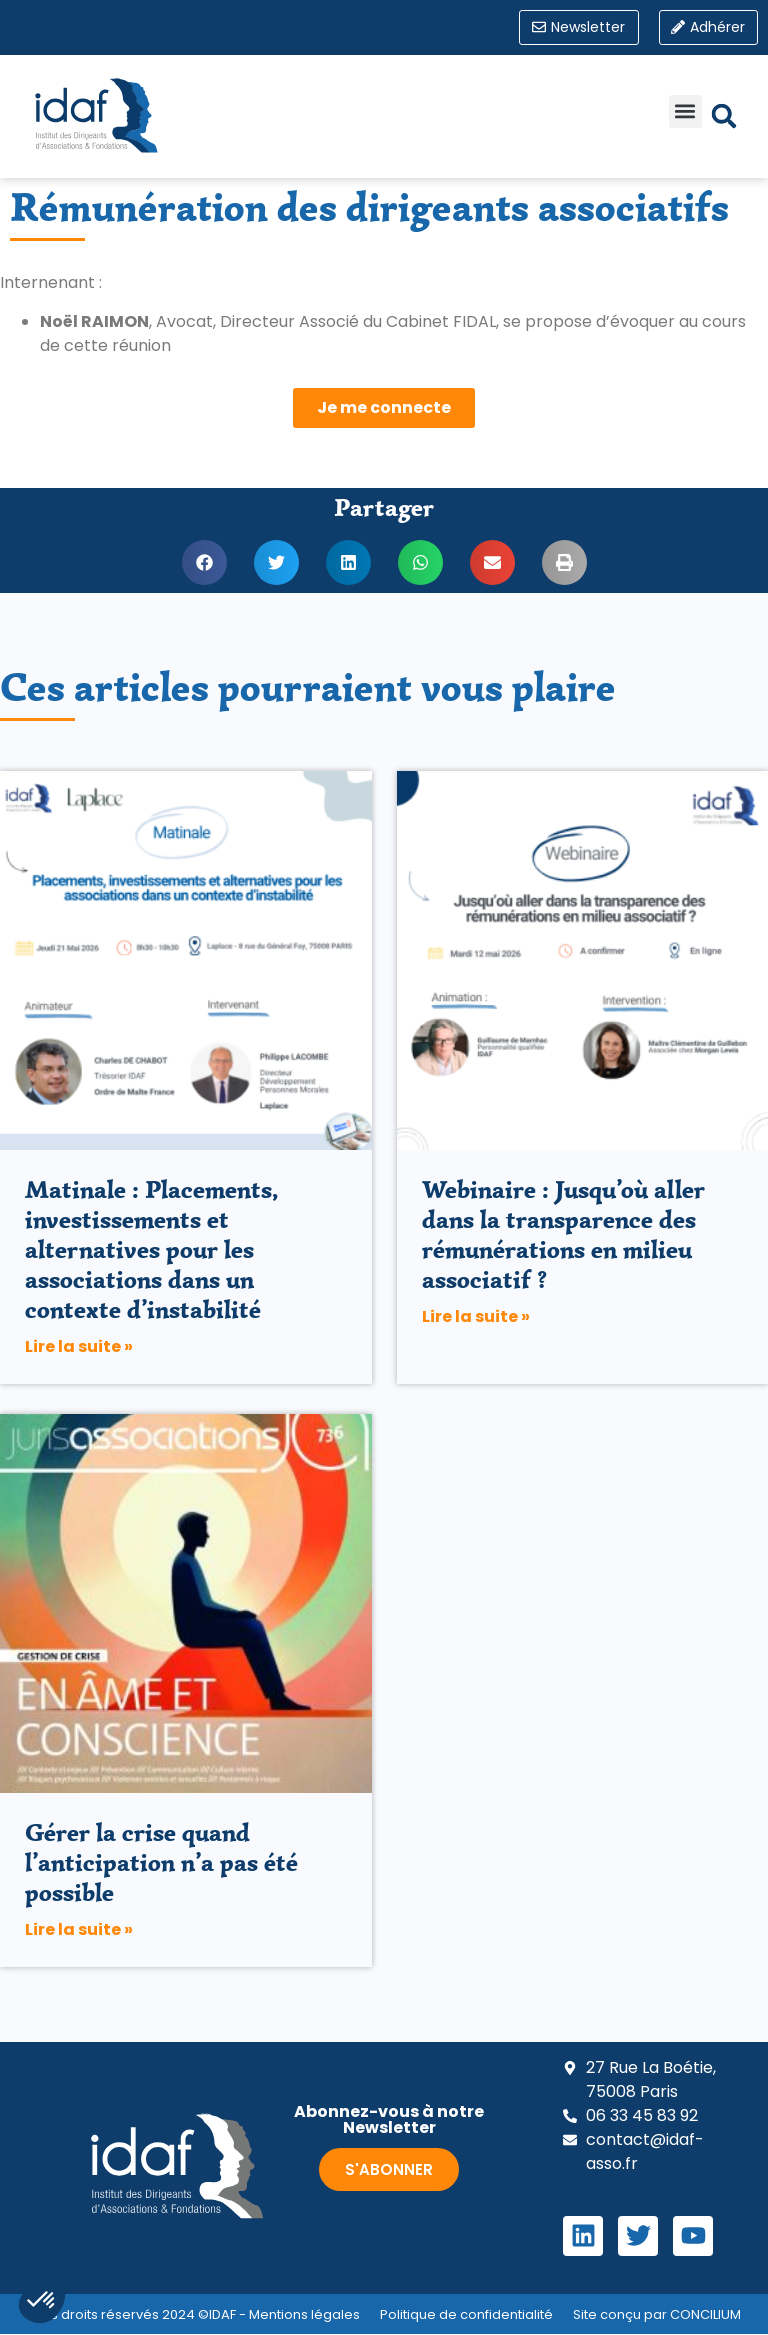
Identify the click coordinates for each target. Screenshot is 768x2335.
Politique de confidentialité (466, 2315)
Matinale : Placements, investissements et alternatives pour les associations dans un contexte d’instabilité (152, 1250)
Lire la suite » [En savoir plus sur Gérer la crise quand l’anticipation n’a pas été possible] (79, 1930)
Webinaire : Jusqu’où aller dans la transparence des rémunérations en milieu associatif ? (563, 1235)
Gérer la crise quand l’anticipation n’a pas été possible (161, 1863)
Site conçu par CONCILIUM (657, 2315)
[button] (685, 112)
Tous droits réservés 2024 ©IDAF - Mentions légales (193, 2315)
